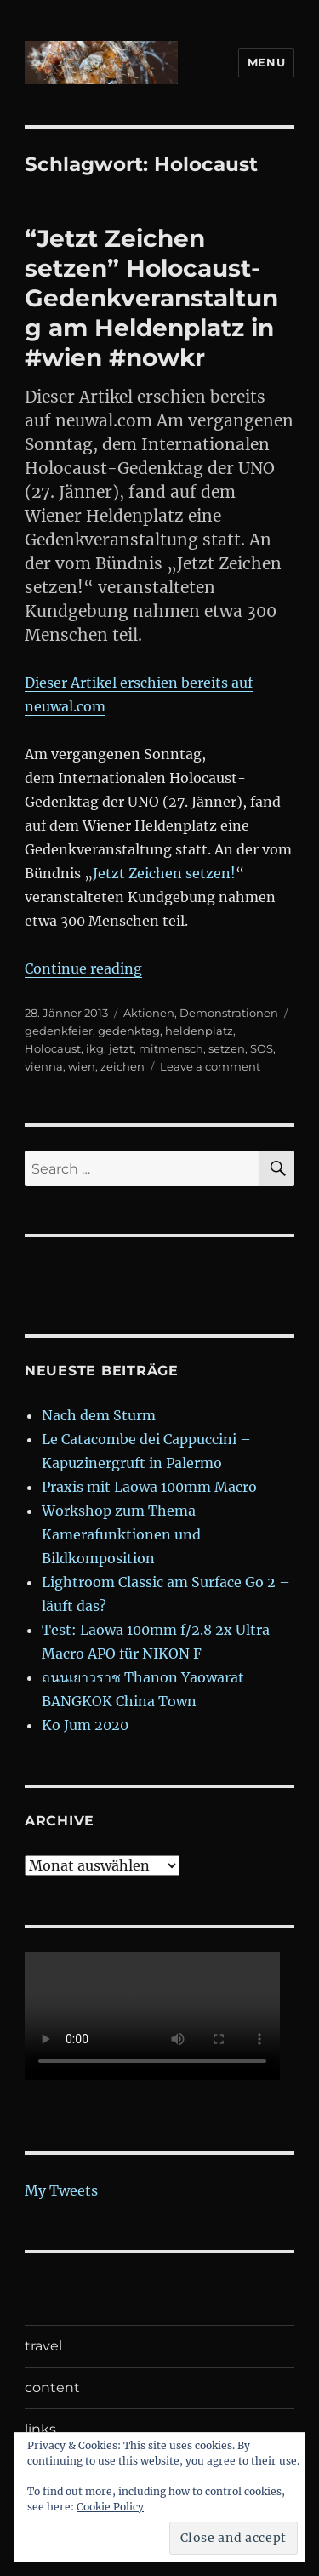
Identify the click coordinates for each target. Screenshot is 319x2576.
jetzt (121, 1048)
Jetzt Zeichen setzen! (164, 873)
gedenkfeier (59, 1030)
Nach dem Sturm (99, 1415)
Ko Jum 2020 (85, 1725)
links (40, 2429)
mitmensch (171, 1048)
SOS (261, 1048)
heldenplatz (199, 1030)
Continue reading (83, 968)
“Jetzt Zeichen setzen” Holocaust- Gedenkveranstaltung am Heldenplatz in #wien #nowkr (151, 298)
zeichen (122, 1066)
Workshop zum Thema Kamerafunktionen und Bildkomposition (121, 1534)
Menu (266, 62)
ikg (95, 1048)
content (52, 2387)
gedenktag (129, 1030)
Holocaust (53, 1048)
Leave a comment (210, 1066)
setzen (226, 1048)
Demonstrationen (228, 1013)
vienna (44, 1066)
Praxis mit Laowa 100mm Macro (149, 1486)
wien (81, 1066)
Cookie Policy (110, 2506)
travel (43, 2346)
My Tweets (61, 2190)
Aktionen (148, 1013)
